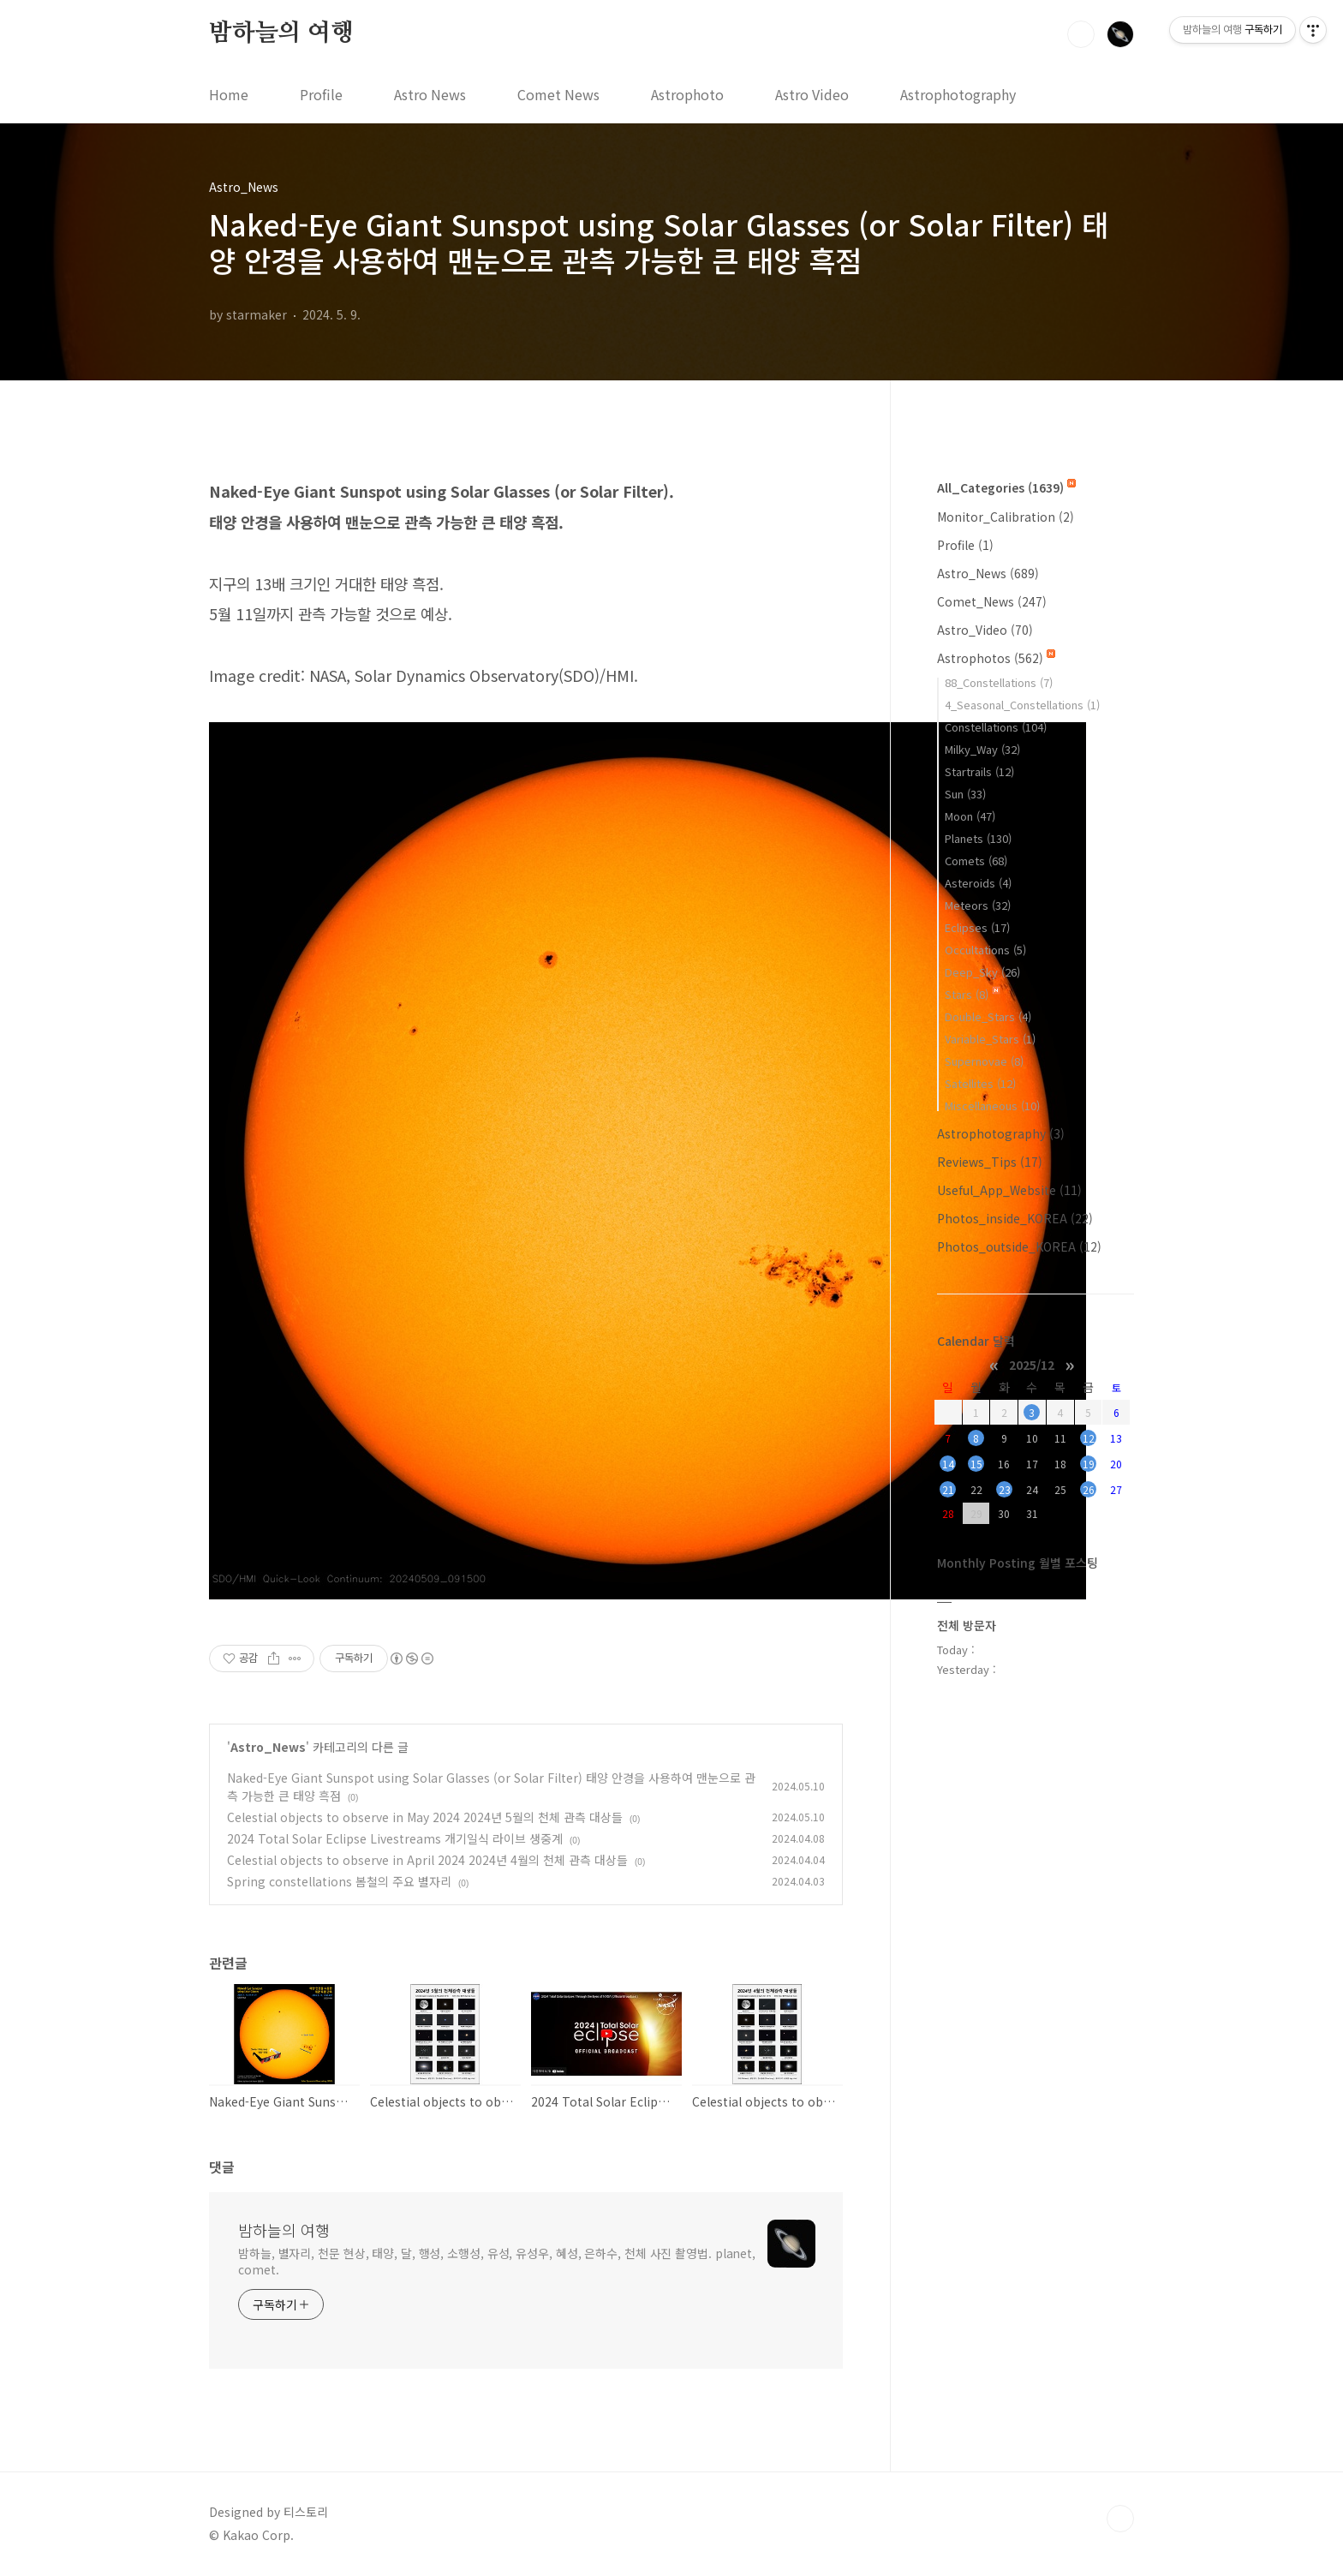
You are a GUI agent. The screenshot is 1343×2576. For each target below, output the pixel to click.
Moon (970, 816)
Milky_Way (982, 749)
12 (1089, 1438)
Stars (972, 994)
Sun (965, 794)
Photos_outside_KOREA (1019, 1246)
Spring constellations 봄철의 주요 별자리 (339, 1881)
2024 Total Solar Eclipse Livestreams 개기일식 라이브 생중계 (395, 1838)
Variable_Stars (990, 1039)
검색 (1081, 34)
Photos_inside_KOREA (1015, 1218)
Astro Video (812, 94)
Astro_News (268, 1746)
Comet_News (992, 601)
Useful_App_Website (1009, 1189)
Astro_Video (985, 629)
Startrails (979, 771)
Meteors (978, 905)
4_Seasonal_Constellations (1022, 704)
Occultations (985, 949)
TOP (1120, 2518)
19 (1089, 1463)
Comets (976, 860)
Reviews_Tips (989, 1161)
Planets (978, 838)
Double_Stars (988, 1016)
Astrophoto (687, 94)
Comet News (558, 94)
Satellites (980, 1083)
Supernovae (984, 1061)
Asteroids (978, 883)
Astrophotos (996, 657)
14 (948, 1463)
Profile (321, 94)
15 (976, 1463)
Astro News (430, 94)
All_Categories (1006, 487)
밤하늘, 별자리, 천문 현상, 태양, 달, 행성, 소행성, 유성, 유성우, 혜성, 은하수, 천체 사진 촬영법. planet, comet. (496, 2261)
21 (948, 1489)
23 (1005, 1489)
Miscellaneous (992, 1105)
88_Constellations (999, 682)
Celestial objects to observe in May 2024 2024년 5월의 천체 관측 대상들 (425, 1817)
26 (1089, 1489)
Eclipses (977, 927)
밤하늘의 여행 (281, 33)
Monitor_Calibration (1005, 516)
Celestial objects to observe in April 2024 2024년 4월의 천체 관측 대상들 (427, 1859)
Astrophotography (958, 94)
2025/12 (1031, 1363)
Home (228, 94)
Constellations (996, 727)
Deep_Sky (982, 972)
